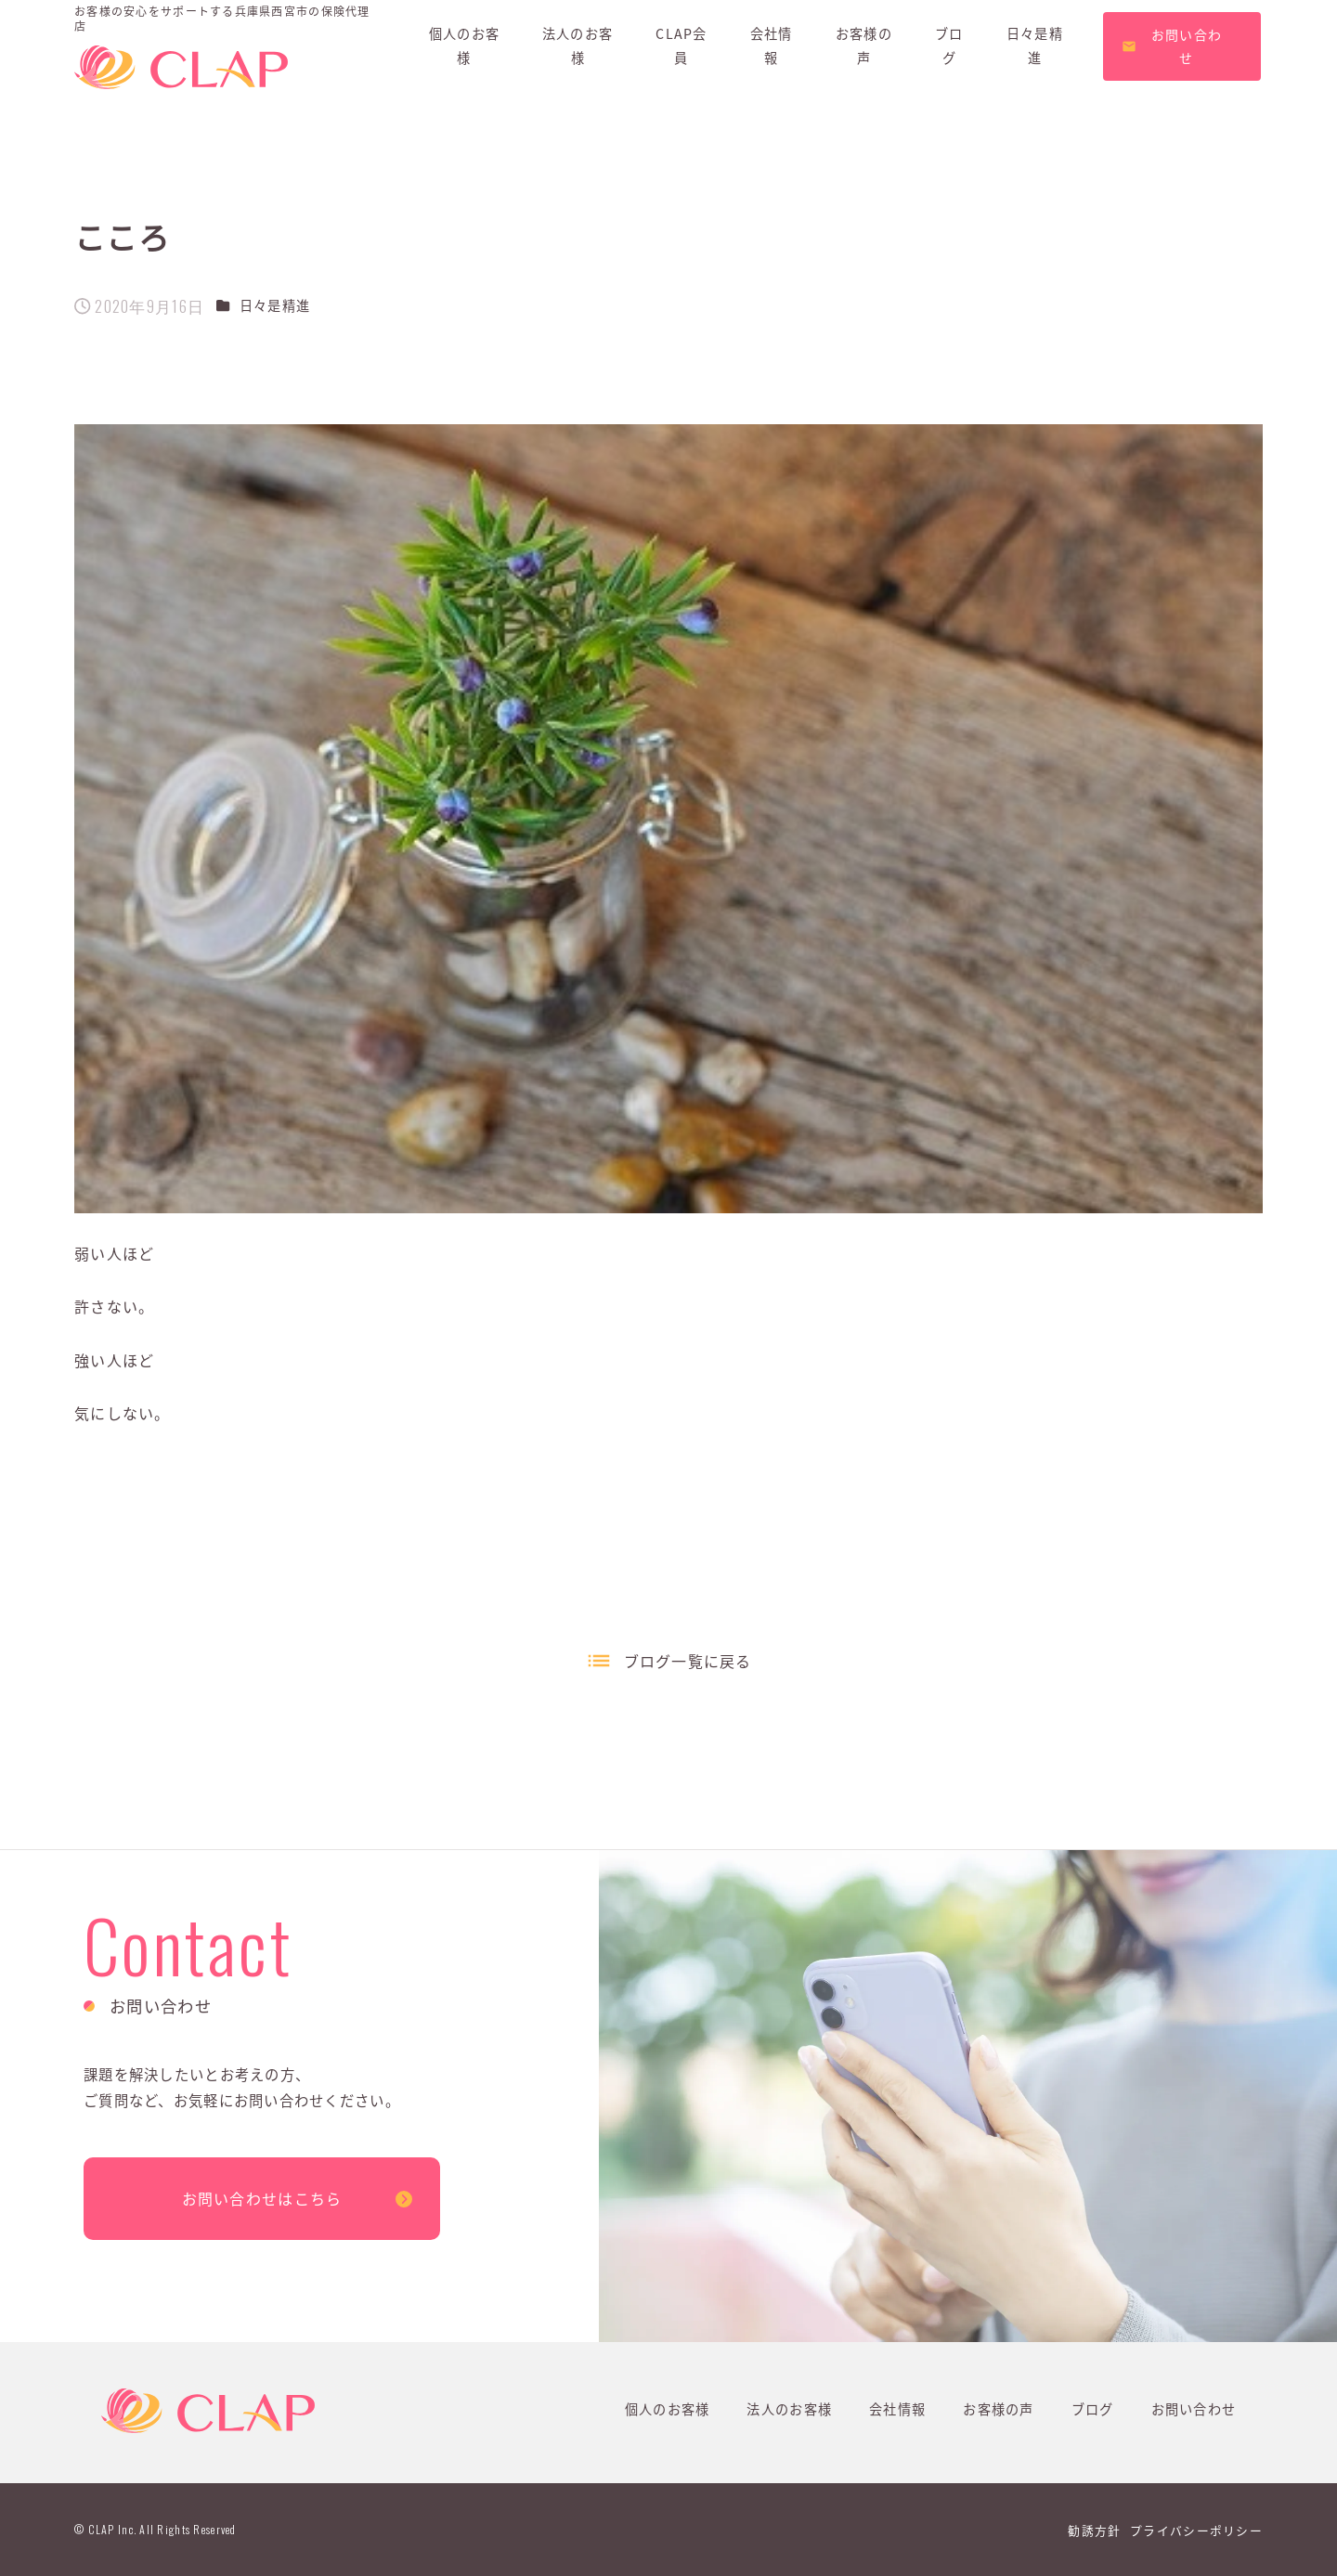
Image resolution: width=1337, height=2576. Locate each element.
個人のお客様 (667, 2409)
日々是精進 (275, 305)
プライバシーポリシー (1196, 2530)
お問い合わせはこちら (262, 2198)
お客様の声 (998, 2409)
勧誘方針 (1094, 2530)
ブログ (1092, 2409)
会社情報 (897, 2409)
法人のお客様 (789, 2409)
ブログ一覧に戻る (688, 1661)
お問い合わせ (1194, 2409)
